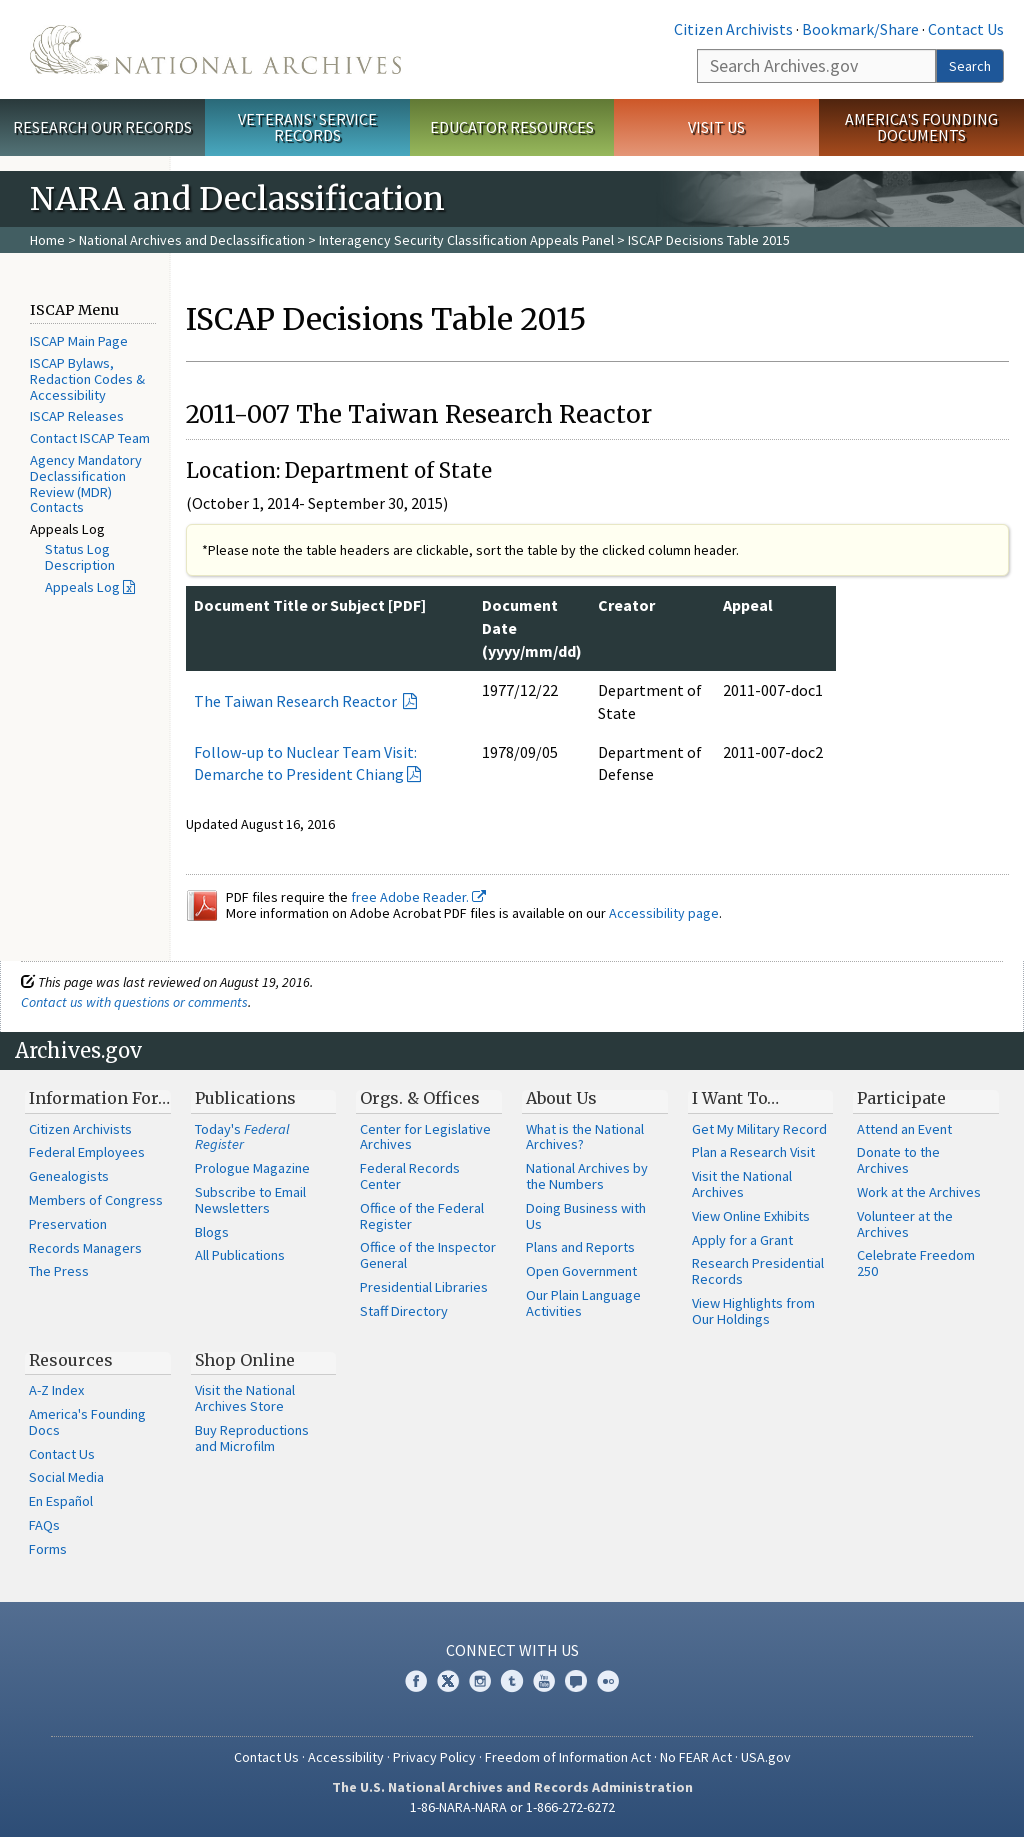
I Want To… (735, 1098)
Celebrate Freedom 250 (916, 1263)
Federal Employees (87, 1152)
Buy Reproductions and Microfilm (252, 1438)
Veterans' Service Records (307, 127)
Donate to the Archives (898, 1160)
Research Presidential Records (758, 1271)
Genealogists (69, 1176)
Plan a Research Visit (753, 1152)
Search (970, 66)
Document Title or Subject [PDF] (310, 605)
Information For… (99, 1098)
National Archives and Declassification (192, 240)
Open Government (581, 1271)
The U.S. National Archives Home (215, 49)
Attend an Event (904, 1129)
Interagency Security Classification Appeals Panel (466, 240)
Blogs (212, 1232)
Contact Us (966, 29)
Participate (901, 1098)
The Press (59, 1271)
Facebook (416, 1681)
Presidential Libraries (424, 1287)
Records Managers (85, 1248)
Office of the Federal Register (422, 1216)
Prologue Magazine (252, 1168)
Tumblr (512, 1681)
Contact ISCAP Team (90, 438)
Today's (242, 1137)
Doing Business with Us (586, 1216)
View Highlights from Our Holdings (753, 1311)
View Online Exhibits (751, 1216)
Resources (71, 1360)
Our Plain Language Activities (583, 1303)
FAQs (44, 1525)
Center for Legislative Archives (425, 1137)
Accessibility (346, 1757)
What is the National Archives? (585, 1137)
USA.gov (766, 1757)
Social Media (66, 1477)
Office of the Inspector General (428, 1255)
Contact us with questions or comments (134, 1002)
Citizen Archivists (733, 29)
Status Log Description (80, 557)
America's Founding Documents (921, 127)
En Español (61, 1501)
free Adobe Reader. (418, 897)
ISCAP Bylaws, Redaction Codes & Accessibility (87, 379)
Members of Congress (96, 1200)
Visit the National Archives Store (245, 1398)
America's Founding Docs (87, 1422)
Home (47, 240)
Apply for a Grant (742, 1240)
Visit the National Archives (742, 1184)
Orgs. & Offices (420, 1098)
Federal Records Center (410, 1176)
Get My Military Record (759, 1129)
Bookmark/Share (860, 29)
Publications (245, 1098)
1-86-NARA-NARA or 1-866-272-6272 (512, 1807)
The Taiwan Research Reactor (297, 701)
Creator (626, 605)
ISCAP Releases (77, 416)
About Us (561, 1098)
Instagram (480, 1681)
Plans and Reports (580, 1247)
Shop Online (245, 1360)
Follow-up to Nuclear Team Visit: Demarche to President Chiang (305, 763)
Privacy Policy (434, 1757)
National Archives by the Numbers (587, 1176)
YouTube (544, 1681)
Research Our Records (102, 127)
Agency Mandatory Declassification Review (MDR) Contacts (86, 483)
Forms (48, 1549)
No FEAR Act (696, 1757)
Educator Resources (512, 127)
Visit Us (716, 127)
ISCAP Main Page (79, 341)
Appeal (748, 605)
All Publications (240, 1255)
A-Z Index (56, 1390)
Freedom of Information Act (568, 1757)
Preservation (68, 1224)
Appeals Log (82, 587)
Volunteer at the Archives (905, 1224)
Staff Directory (404, 1311)
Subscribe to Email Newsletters (250, 1200)
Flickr (608, 1681)
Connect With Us (512, 1650)
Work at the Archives (919, 1192)
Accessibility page (664, 913)
